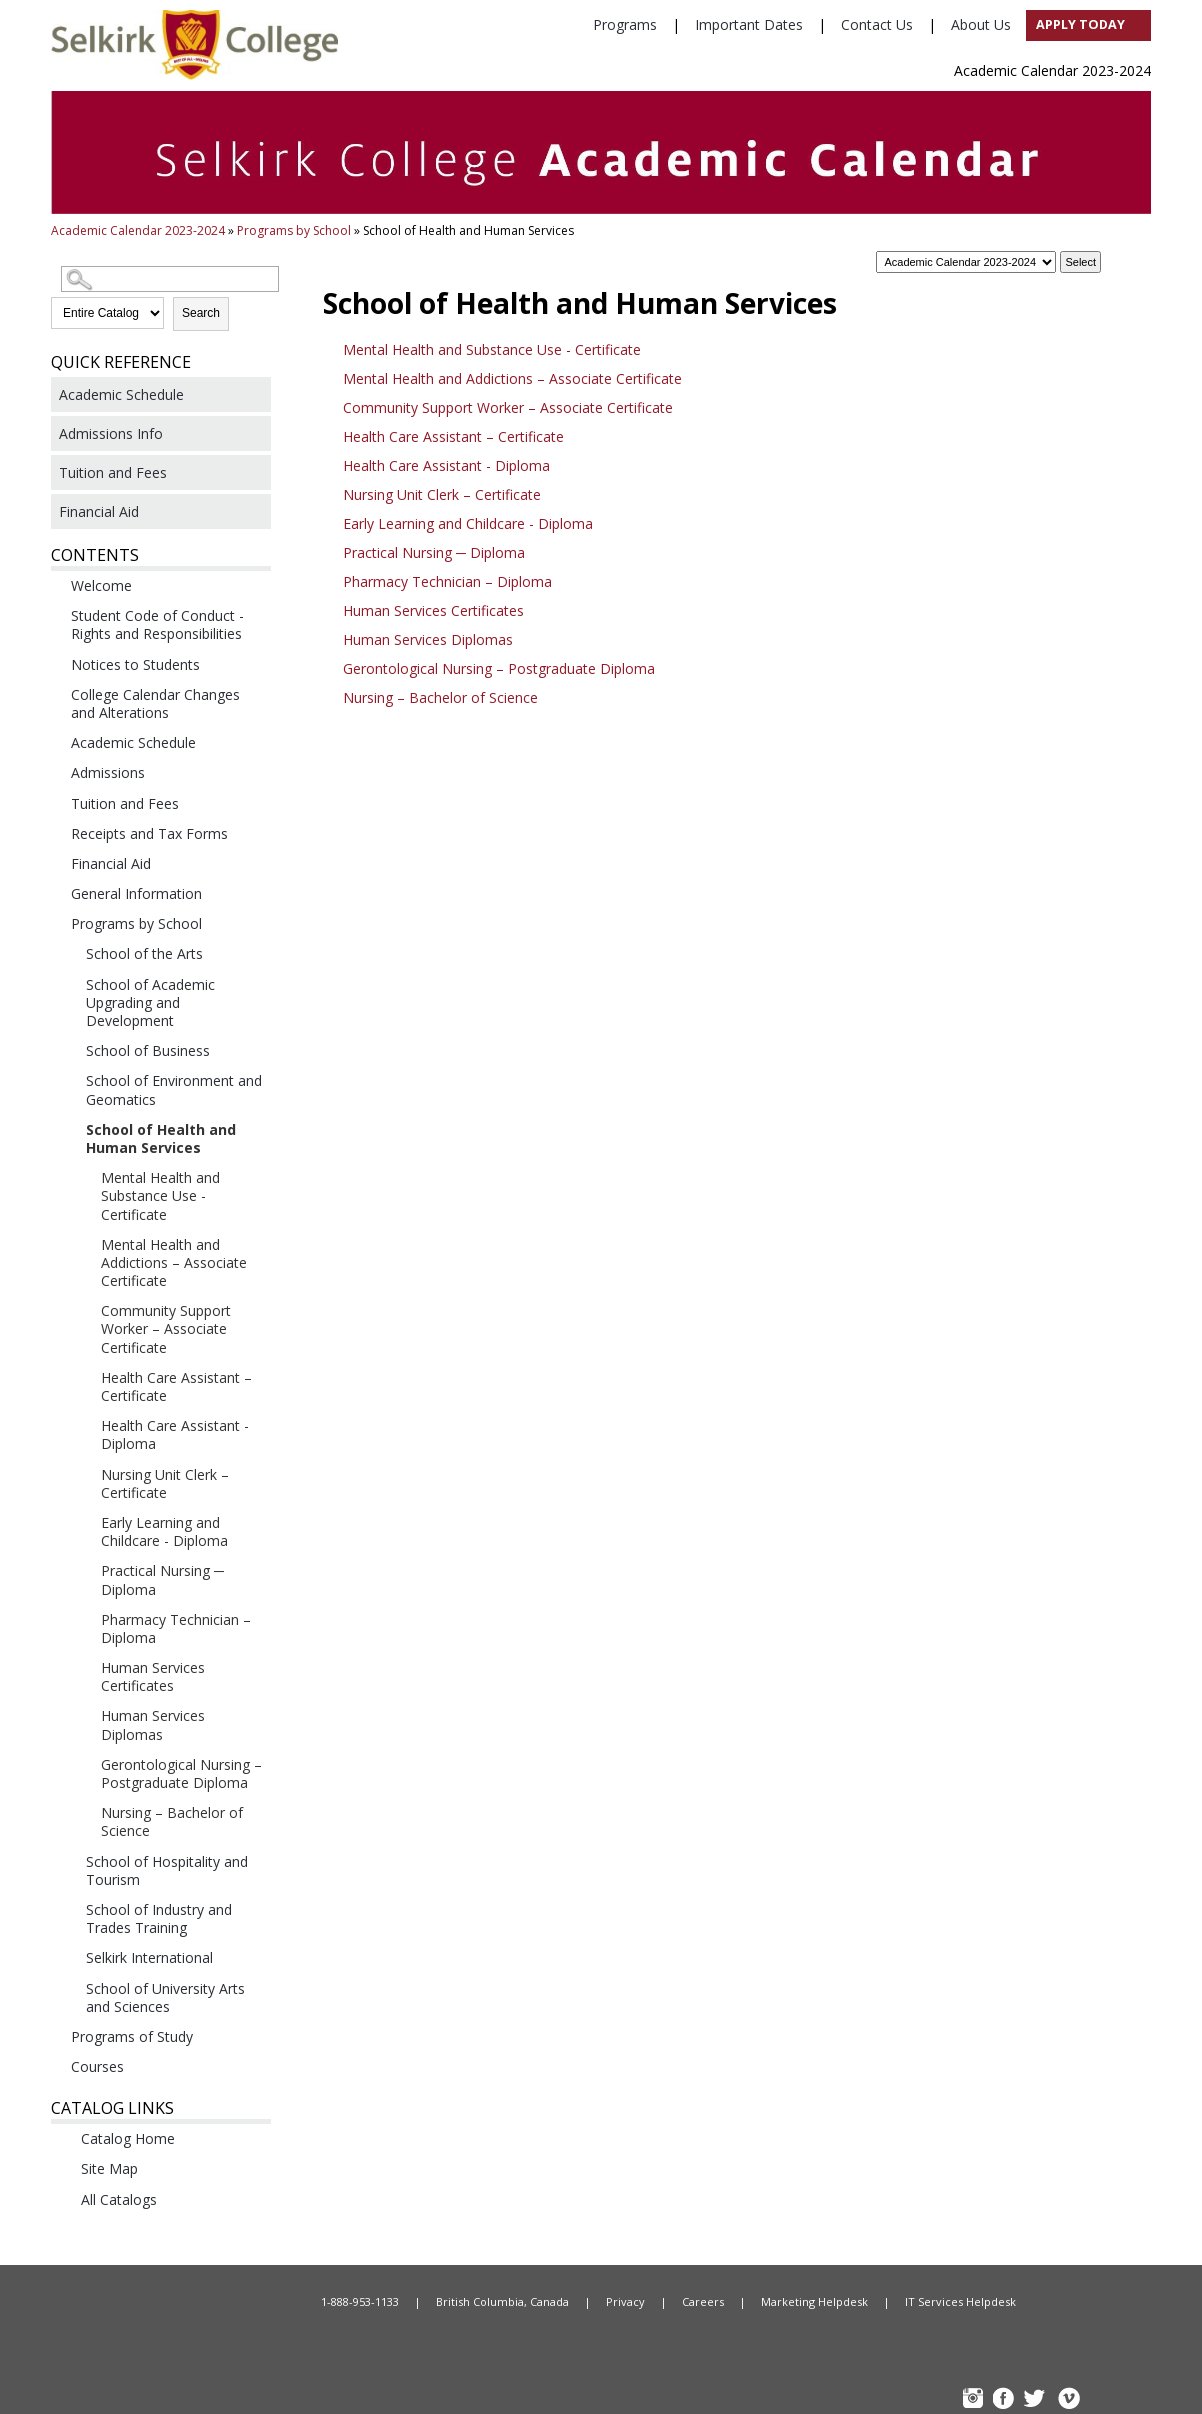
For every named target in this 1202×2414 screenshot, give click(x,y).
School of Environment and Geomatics (174, 1089)
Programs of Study (132, 2036)
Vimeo (1068, 2400)
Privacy (625, 2301)
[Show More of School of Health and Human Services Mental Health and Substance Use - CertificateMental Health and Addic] (70, 1129)
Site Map (109, 2168)
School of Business (148, 1050)
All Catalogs (119, 2199)
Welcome (101, 585)
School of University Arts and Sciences (165, 1997)
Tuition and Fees (113, 472)
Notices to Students (135, 664)
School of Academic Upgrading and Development (150, 1002)
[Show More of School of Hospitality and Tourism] (70, 1861)
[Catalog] (966, 262)
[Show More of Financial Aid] (55, 863)
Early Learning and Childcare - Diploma (164, 1531)
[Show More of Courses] (55, 2066)
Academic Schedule (121, 394)
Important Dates (749, 24)
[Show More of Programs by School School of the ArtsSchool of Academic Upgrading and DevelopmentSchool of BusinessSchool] (55, 923)
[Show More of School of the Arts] (70, 953)
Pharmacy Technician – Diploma (176, 1628)
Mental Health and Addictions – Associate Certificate (174, 1262)
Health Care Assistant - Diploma (175, 1434)
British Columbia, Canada (502, 2301)
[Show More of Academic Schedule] (55, 742)
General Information (136, 893)
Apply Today (1080, 24)
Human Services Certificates (153, 1676)
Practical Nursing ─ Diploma (162, 1579)
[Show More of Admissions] (55, 772)
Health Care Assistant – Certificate (176, 1386)
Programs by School (294, 230)
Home (201, 2302)
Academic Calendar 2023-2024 (138, 230)
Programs (625, 24)
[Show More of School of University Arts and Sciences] (70, 1988)
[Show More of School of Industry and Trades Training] (70, 1909)
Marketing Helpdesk (814, 2301)
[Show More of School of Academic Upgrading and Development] (70, 984)
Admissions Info (111, 433)
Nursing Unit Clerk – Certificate (165, 1483)
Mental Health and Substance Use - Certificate (160, 1195)
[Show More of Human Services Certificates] (85, 1667)
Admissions (108, 772)
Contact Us (877, 24)
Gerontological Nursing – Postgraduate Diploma (181, 1773)
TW (1037, 2400)
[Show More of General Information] (55, 893)
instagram (975, 2400)
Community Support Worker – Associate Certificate (166, 1328)
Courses (97, 2066)
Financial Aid (99, 511)
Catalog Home (128, 2138)
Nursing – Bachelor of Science (172, 1821)
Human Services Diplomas (153, 1724)
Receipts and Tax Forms (149, 833)
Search (201, 313)
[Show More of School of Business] (70, 1050)
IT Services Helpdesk (960, 2301)
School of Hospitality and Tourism (167, 1870)
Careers (703, 2301)
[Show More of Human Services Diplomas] (85, 1715)
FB (1006, 2400)
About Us (981, 24)
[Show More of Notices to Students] (55, 664)
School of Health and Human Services (161, 1138)
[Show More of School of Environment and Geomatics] (70, 1080)
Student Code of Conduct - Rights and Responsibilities (157, 624)
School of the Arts (144, 953)
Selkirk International (149, 1957)
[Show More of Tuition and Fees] (55, 803)
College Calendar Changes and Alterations (155, 703)
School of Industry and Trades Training (159, 1918)
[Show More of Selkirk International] (70, 1957)
